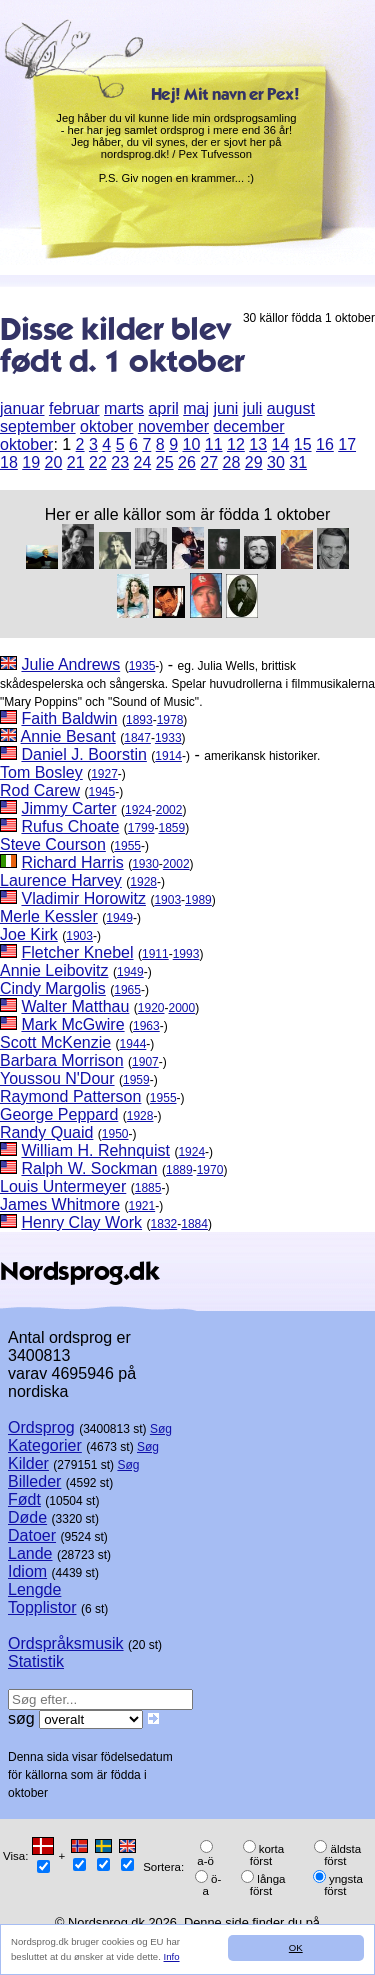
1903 (167, 900)
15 (303, 444)
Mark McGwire (72, 1024)
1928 (143, 882)
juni (225, 408)
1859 (171, 828)
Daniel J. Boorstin (83, 754)
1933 (168, 738)
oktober (106, 426)
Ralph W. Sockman (89, 1168)
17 (347, 444)
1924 (138, 810)
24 (143, 462)
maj (196, 408)
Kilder (28, 1463)
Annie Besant (68, 736)
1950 (115, 1134)
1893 (139, 720)
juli (253, 408)
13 (258, 444)
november (173, 426)
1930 (145, 864)
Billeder (34, 1481)
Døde (27, 1517)
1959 (136, 1080)
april (164, 408)
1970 (210, 1170)
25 (165, 462)
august (291, 408)
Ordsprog (41, 1427)
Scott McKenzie (55, 1042)
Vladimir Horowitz (83, 898)
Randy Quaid (46, 1132)
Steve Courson (53, 844)
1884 (194, 1224)
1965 (127, 990)
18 (9, 462)
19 (31, 462)
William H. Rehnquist (95, 1150)
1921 (141, 1206)
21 (76, 462)
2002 (169, 810)
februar (74, 408)
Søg (161, 1429)
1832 (164, 1224)
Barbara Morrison (62, 1060)
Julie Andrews (70, 664)
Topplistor (42, 1607)
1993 (186, 954)
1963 (146, 1026)
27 (209, 462)
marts (124, 408)
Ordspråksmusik (66, 1643)
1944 (133, 1044)
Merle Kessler (49, 916)
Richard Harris (72, 862)
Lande (30, 1553)
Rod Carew (40, 790)
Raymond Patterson (70, 1096)
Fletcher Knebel (77, 952)
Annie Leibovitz (54, 970)
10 (191, 444)
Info (172, 1956)
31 (298, 462)
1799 (141, 828)
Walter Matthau (75, 1006)
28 (232, 462)
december (248, 426)
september (38, 426)
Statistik (36, 1661)
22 (98, 462)
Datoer (32, 1535)
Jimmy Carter (68, 808)
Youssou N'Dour (57, 1078)
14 (280, 444)
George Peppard (59, 1114)
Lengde (34, 1589)
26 (187, 462)
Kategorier (45, 1445)
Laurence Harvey (61, 880)
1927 (104, 774)
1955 (127, 846)
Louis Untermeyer (63, 1186)
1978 (170, 720)
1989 (198, 900)
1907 (145, 1062)
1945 (101, 792)
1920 (151, 1008)
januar (22, 408)
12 (236, 444)
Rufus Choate (70, 826)
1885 (148, 1188)
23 (120, 462)
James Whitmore (60, 1204)
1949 (119, 918)
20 (54, 462)
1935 (142, 666)
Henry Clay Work (81, 1222)
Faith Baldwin (69, 718)
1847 (137, 738)
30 (276, 462)
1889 (179, 1170)
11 (214, 444)
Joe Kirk (29, 934)
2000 (182, 1008)
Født (24, 1499)
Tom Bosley (41, 772)
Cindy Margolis (53, 988)
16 (325, 444)
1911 (155, 954)
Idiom (27, 1571)
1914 (168, 756)
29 (254, 462)
